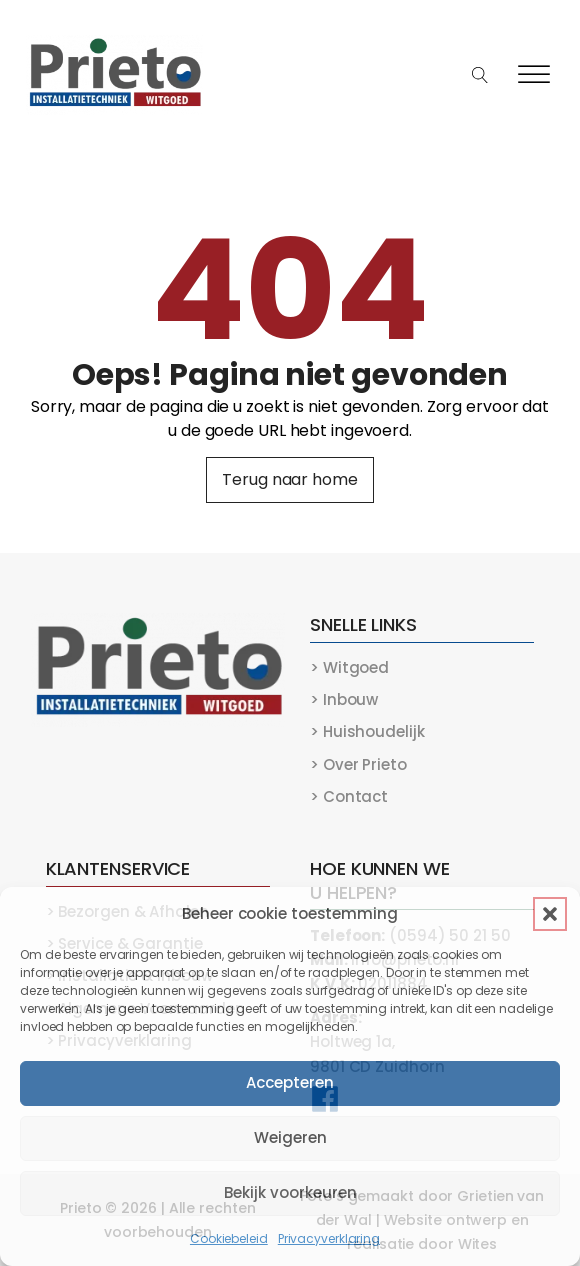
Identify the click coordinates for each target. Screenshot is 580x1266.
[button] (550, 914)
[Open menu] (534, 75)
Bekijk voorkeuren (290, 1192)
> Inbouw (344, 699)
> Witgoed (349, 667)
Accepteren (290, 1082)
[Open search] (480, 75)
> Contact (349, 796)
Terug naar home (290, 479)
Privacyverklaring (329, 1238)
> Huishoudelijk (367, 731)
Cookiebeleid (229, 1238)
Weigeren (290, 1137)
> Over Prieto (358, 764)
